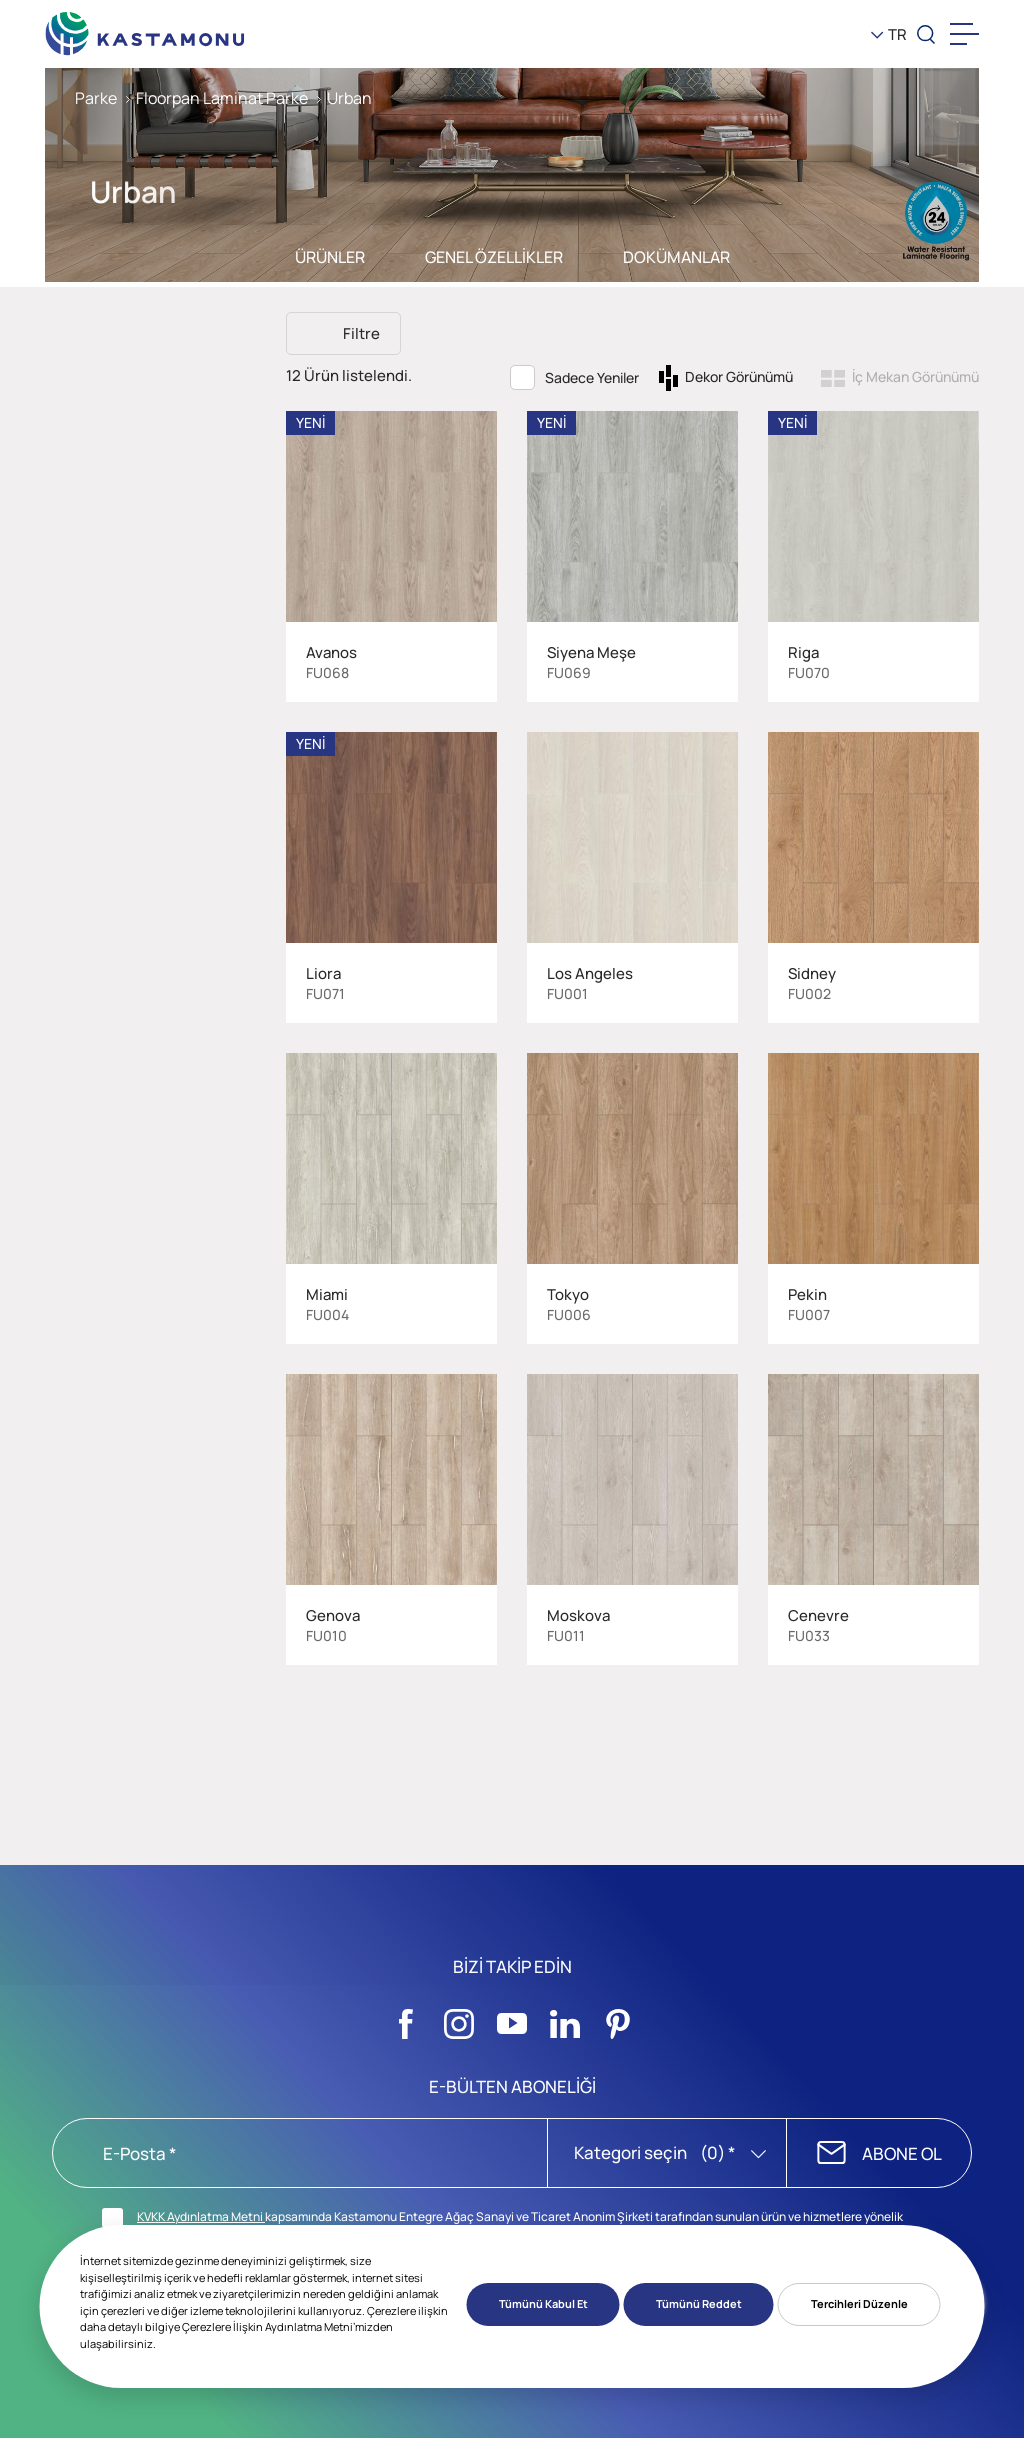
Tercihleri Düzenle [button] (859, 2303)
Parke (96, 98)
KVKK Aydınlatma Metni (201, 2216)
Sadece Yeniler (592, 377)
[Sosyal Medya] (406, 2018)
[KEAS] (145, 29)
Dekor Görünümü (739, 376)
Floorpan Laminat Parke (222, 98)
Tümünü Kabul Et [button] (543, 2303)
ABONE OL (902, 2153)
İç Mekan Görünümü (915, 376)
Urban (349, 98)
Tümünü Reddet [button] (699, 2303)
